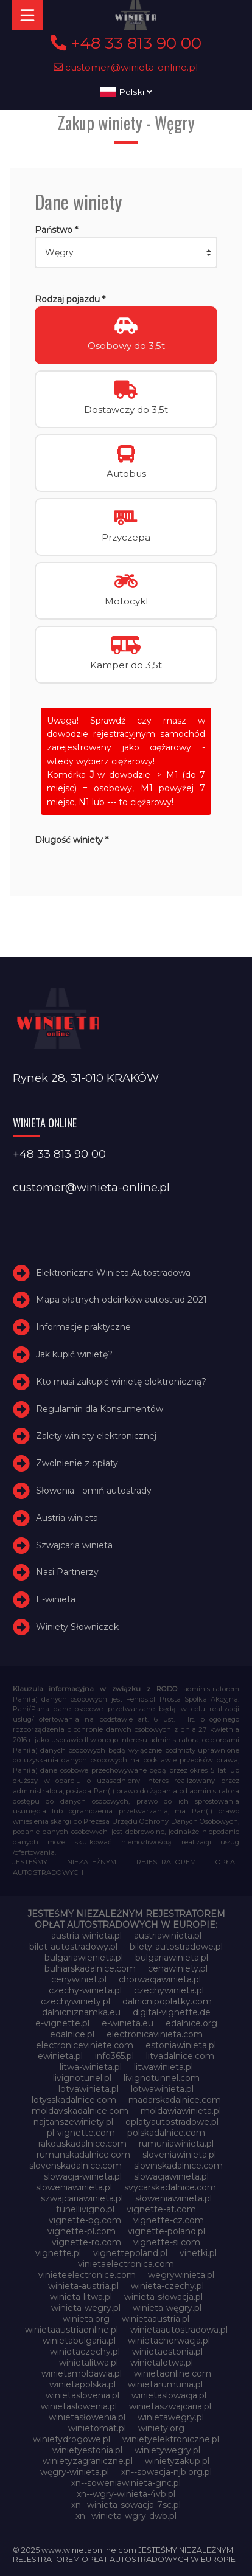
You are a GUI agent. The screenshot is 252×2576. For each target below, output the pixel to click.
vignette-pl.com (81, 2231)
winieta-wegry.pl (86, 2307)
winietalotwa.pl (161, 2362)
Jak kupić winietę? (74, 1354)
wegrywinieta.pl (181, 2275)
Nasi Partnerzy (67, 1572)
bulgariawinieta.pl (171, 1957)
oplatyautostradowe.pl (172, 2121)
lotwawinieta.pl (162, 2088)
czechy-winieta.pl (85, 1990)
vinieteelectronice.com (87, 2275)
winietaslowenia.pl (79, 2406)
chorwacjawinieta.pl (160, 1979)
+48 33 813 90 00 (126, 43)
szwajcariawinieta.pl (82, 2198)
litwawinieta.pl (163, 2067)
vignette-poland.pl (166, 2231)
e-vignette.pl (62, 2023)
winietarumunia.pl (165, 2384)
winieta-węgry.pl (167, 2307)
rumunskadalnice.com (83, 2154)
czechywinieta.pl (169, 1990)
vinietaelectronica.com (126, 2264)
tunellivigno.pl (85, 2209)
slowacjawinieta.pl (171, 2176)
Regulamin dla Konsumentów (99, 1409)
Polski (126, 92)
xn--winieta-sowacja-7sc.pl (126, 2504)
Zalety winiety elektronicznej (96, 1436)
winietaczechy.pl (85, 2351)
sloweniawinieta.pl (74, 2187)
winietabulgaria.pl (79, 2340)
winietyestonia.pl (87, 2450)
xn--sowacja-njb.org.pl (166, 2472)
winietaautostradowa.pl (179, 2329)
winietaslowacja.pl (168, 2395)
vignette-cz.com (168, 2220)
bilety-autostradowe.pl (176, 1946)
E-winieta (55, 1599)
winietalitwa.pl (88, 2362)
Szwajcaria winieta (74, 1545)
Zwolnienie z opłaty (77, 1463)
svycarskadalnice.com (170, 2187)
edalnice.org (191, 2023)
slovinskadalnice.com (178, 2165)
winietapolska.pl (82, 2384)
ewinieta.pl (60, 2056)
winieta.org (86, 2318)
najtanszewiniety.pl (73, 2121)
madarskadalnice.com (174, 2099)
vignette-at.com (161, 2209)
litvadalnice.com (180, 2056)
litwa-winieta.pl (91, 2067)
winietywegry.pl (167, 2450)
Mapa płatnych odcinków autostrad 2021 (121, 1300)
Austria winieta (67, 1517)
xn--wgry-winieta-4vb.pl (126, 2493)
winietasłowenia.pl (87, 2417)
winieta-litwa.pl (81, 2296)
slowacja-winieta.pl (83, 2176)
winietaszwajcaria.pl (170, 2406)
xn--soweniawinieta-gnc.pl (126, 2482)
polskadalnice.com (166, 2132)
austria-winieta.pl (86, 1935)
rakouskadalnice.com (82, 2143)
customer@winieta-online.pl (126, 67)
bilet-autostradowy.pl (73, 1946)
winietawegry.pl (171, 2417)
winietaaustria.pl (155, 2318)
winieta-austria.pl (83, 2285)
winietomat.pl (97, 2428)
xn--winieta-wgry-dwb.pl (126, 2515)
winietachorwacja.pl (169, 2340)
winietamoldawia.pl (81, 2373)
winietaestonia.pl (167, 2351)
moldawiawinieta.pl (181, 2110)
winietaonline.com (172, 2373)
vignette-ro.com (86, 2242)
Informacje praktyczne (83, 1326)
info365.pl (114, 2056)
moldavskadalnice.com (80, 2110)
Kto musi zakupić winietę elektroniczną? (121, 1381)
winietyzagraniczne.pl (88, 2461)
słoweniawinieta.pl (173, 2198)
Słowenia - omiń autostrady (94, 1490)
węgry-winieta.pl (74, 2472)
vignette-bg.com (85, 2220)
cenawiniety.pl (178, 1968)
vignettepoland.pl (130, 2253)
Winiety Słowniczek (77, 1626)
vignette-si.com (166, 2242)
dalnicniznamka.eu (81, 2012)
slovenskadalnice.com (75, 2165)
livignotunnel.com (162, 2077)
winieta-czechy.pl (167, 2285)
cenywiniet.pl (79, 1979)
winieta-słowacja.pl (163, 2296)
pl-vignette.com (81, 2132)
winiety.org (161, 2428)
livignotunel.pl (82, 2077)
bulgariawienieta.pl (83, 1957)
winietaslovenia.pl (82, 2395)
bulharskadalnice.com (90, 1968)
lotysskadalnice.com (74, 2099)
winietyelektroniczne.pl (170, 2439)
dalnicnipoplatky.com (167, 2001)
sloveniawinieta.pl (179, 2154)
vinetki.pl (198, 2253)
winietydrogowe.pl (71, 2439)
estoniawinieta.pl (180, 2045)
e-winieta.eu (127, 2023)
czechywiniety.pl (75, 2001)
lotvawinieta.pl (88, 2088)
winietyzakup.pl (177, 2461)
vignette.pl (58, 2253)
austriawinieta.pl (167, 1935)
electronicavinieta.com (155, 2034)
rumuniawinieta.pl (176, 2143)
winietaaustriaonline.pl (71, 2329)
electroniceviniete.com (84, 2045)
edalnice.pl (72, 2034)
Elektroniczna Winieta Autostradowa (113, 1272)
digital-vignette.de (172, 2012)
